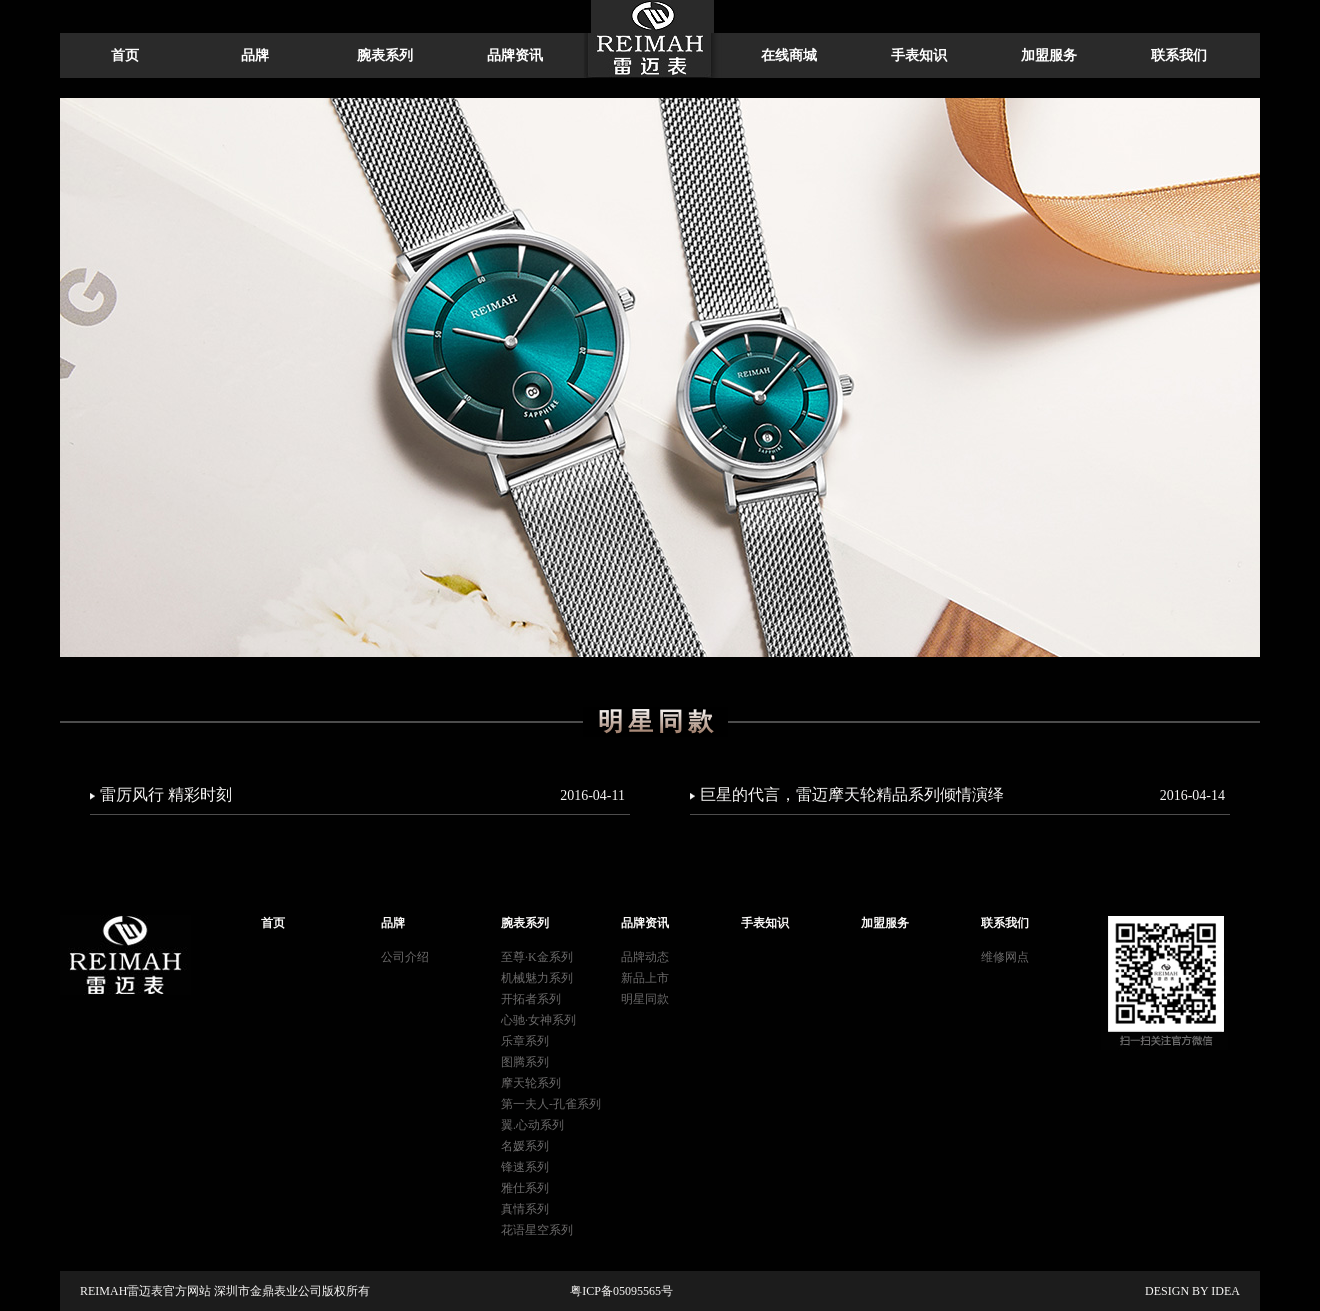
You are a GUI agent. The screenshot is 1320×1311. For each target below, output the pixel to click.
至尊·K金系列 (537, 957)
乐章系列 (525, 1041)
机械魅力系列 (537, 978)
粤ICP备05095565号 (621, 1291)
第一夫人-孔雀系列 (551, 1104)
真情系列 (525, 1209)
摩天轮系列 (531, 1083)
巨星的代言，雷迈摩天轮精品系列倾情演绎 (962, 794)
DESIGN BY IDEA (1192, 1291)
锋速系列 (525, 1167)
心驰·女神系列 (538, 1020)
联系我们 (1179, 55)
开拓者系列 (531, 999)
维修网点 (1005, 957)
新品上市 (645, 978)
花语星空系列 (537, 1230)
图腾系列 (525, 1062)
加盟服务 (1049, 55)
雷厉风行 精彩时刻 (362, 794)
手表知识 (919, 55)
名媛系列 (525, 1146)
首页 (125, 55)
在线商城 (789, 55)
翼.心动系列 (532, 1125)
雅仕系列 (525, 1188)
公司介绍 (405, 957)
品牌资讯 (515, 55)
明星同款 (645, 999)
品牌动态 (645, 957)
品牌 (255, 55)
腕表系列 (385, 55)
